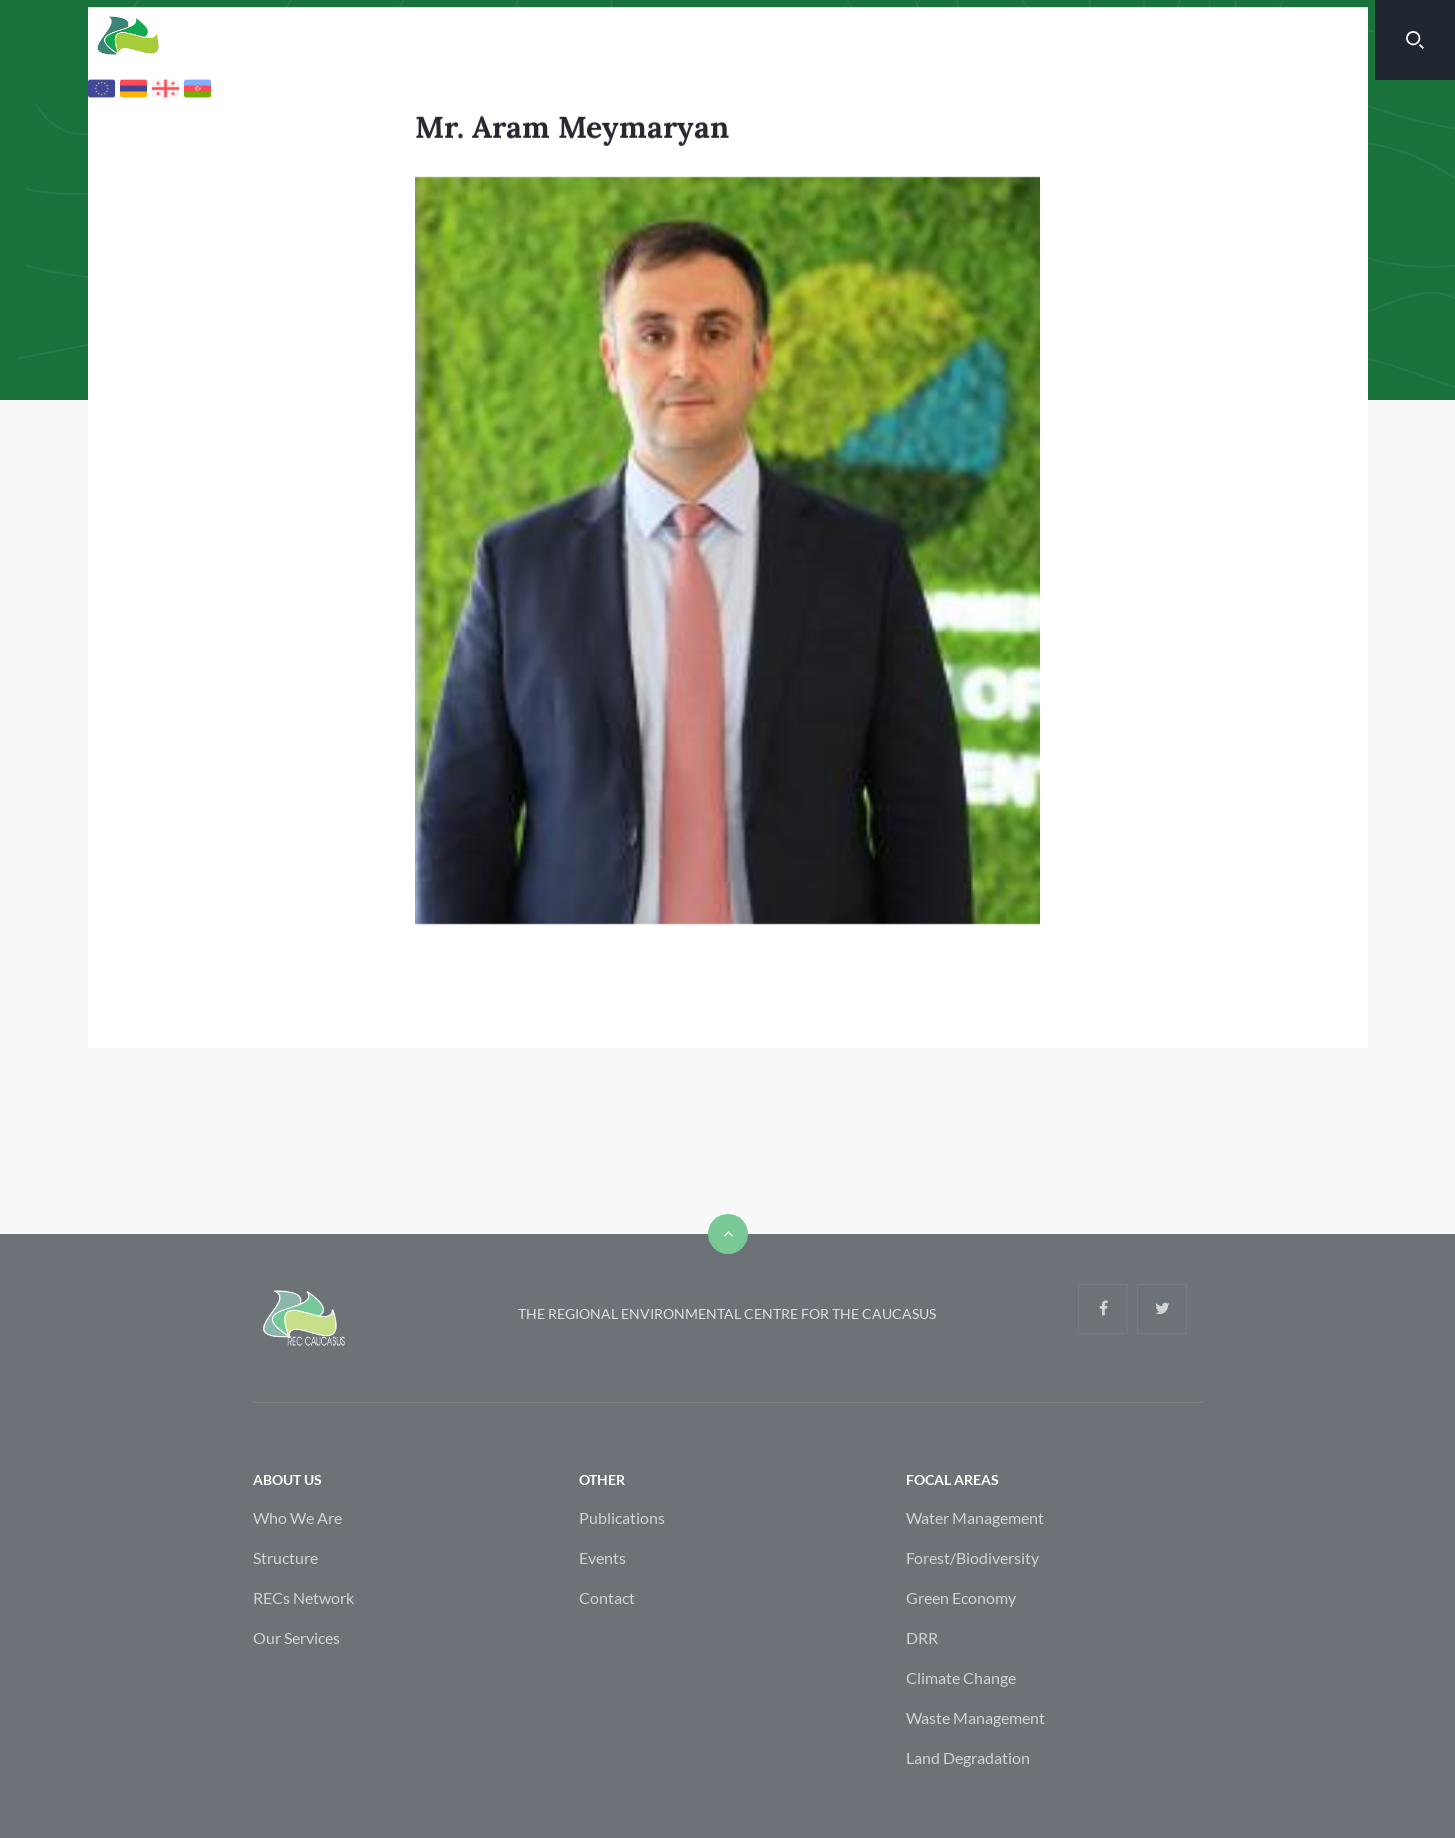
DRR (922, 1707)
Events (602, 1627)
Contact (607, 1667)
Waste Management (975, 1787)
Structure (285, 1627)
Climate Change (961, 1747)
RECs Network (303, 1667)
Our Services (296, 1707)
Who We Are (297, 1587)
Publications (622, 1587)
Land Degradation (968, 1827)
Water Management (975, 1587)
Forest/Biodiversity (972, 1627)
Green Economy (961, 1667)
